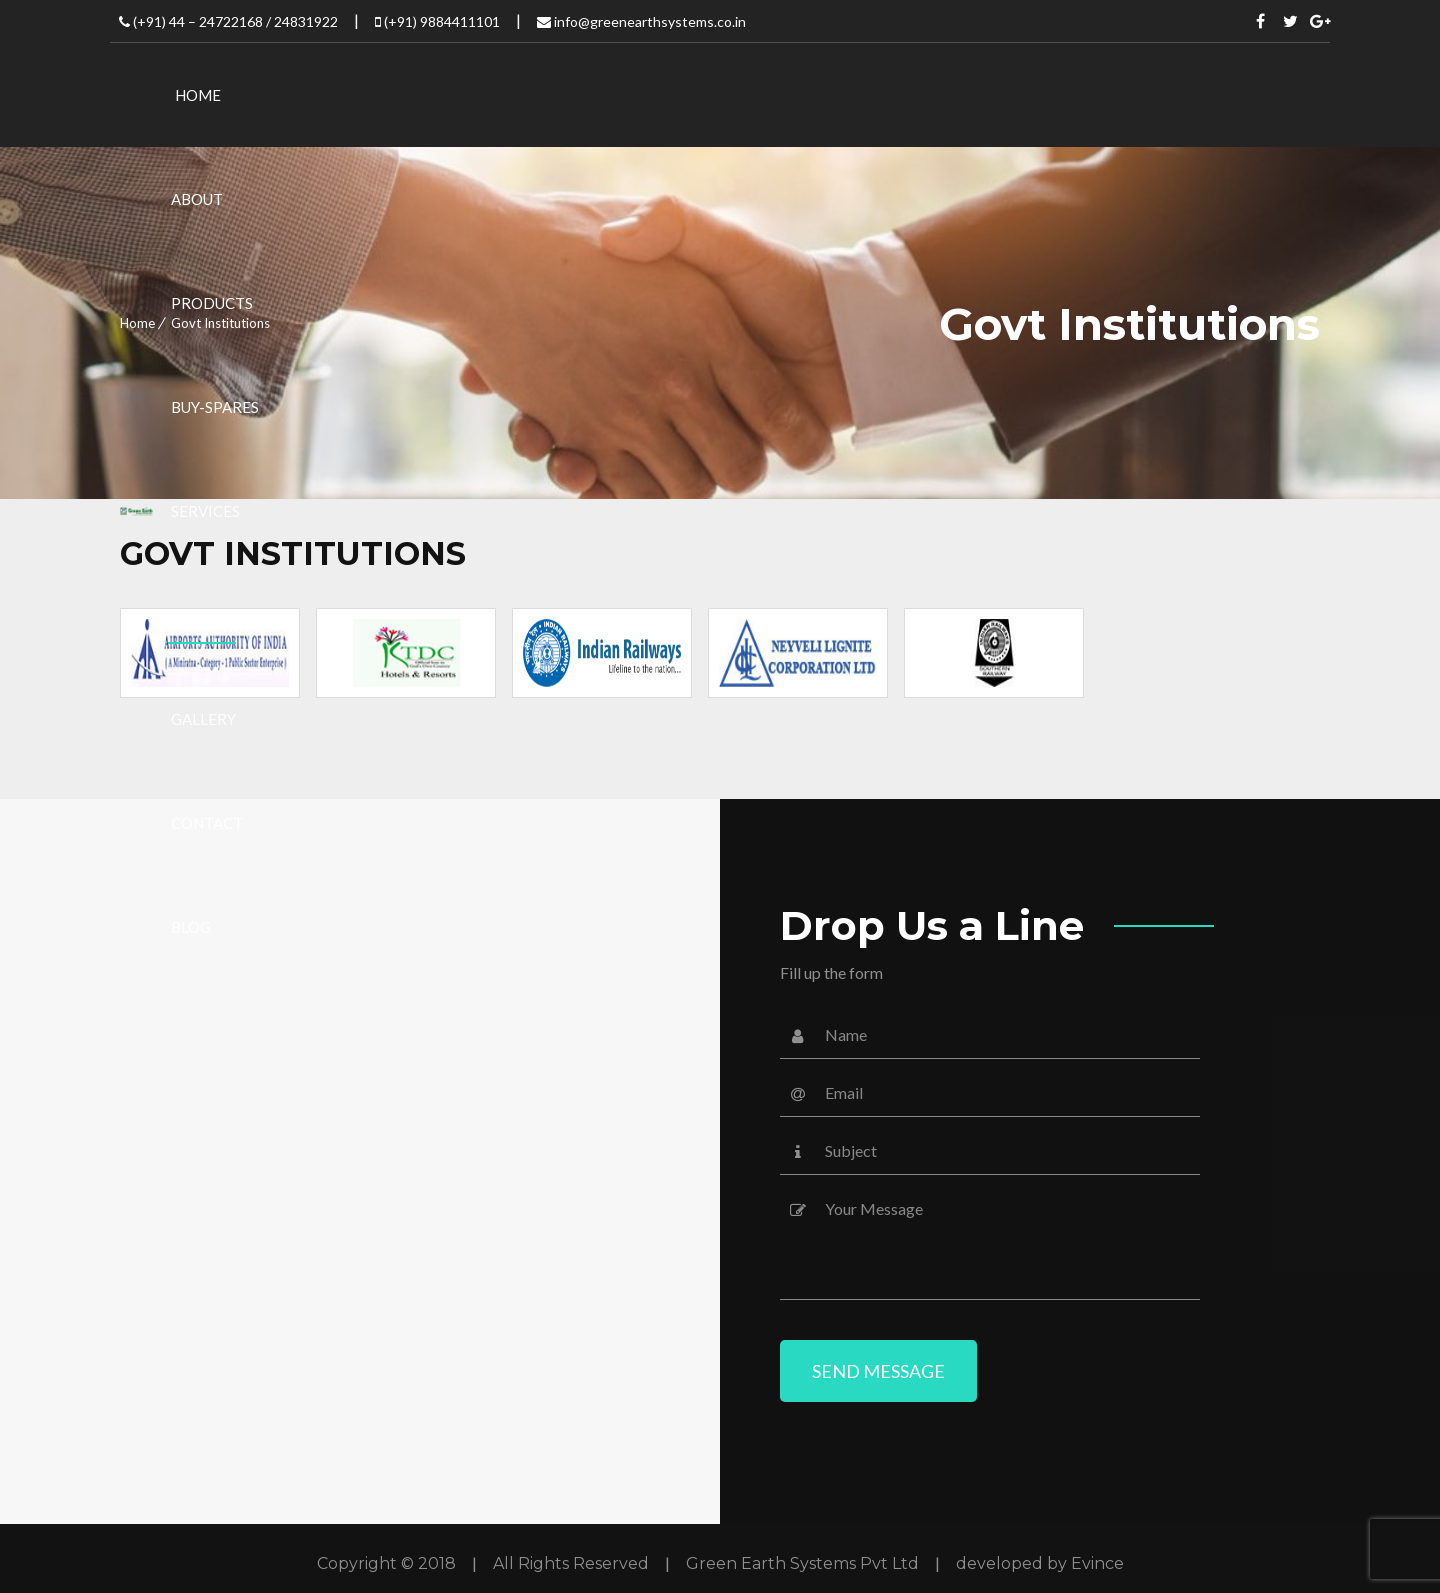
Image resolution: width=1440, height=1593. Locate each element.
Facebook (1261, 21)
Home (137, 323)
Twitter (1291, 21)
